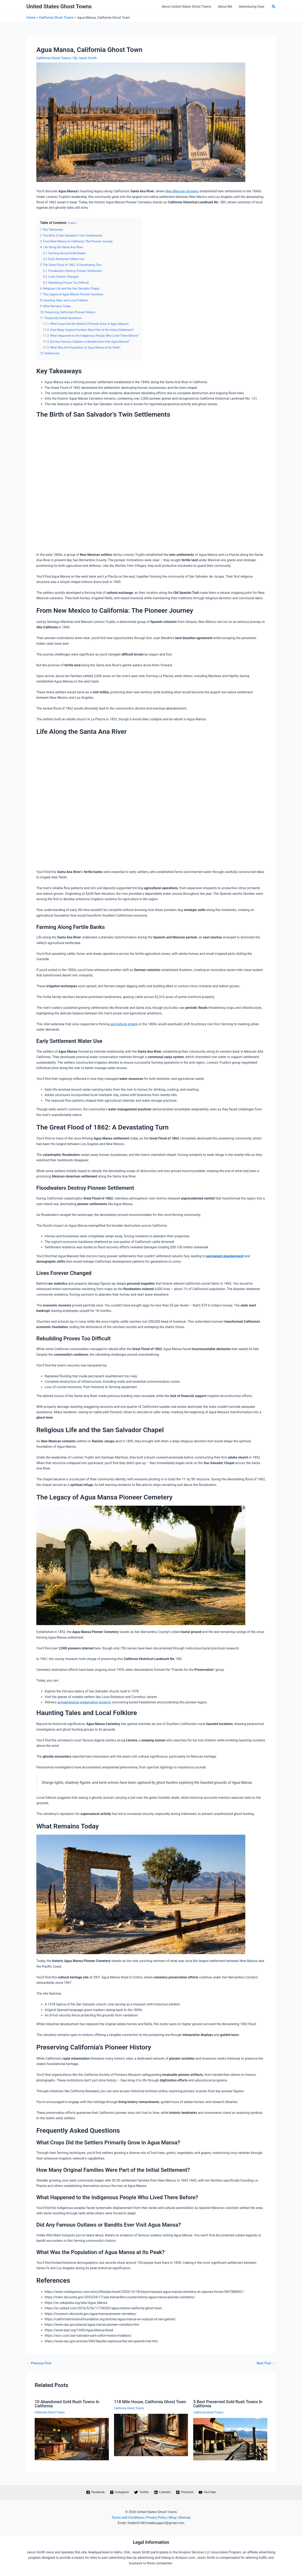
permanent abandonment (225, 1256)
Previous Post (39, 2363)
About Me (225, 7)
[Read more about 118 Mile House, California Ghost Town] (151, 2435)
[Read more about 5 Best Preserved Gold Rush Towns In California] (230, 2439)
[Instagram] (118, 2492)
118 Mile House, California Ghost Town (150, 2401)
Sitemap (184, 2518)
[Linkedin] (163, 2492)
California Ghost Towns (53, 58)
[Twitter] (141, 2492)
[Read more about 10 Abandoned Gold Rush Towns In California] (72, 2439)
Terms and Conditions (128, 2518)
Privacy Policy (156, 2518)
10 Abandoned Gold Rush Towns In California (67, 2403)
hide (72, 223)
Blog (172, 2518)
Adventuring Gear (251, 7)
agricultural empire (124, 1024)
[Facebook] (94, 2492)
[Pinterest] (185, 2492)
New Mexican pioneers (182, 191)
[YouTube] (209, 2492)
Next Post (266, 2363)
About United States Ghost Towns (186, 7)
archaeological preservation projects (84, 1702)
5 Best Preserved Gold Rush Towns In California (227, 2403)
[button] (274, 6)
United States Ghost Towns (59, 6)
